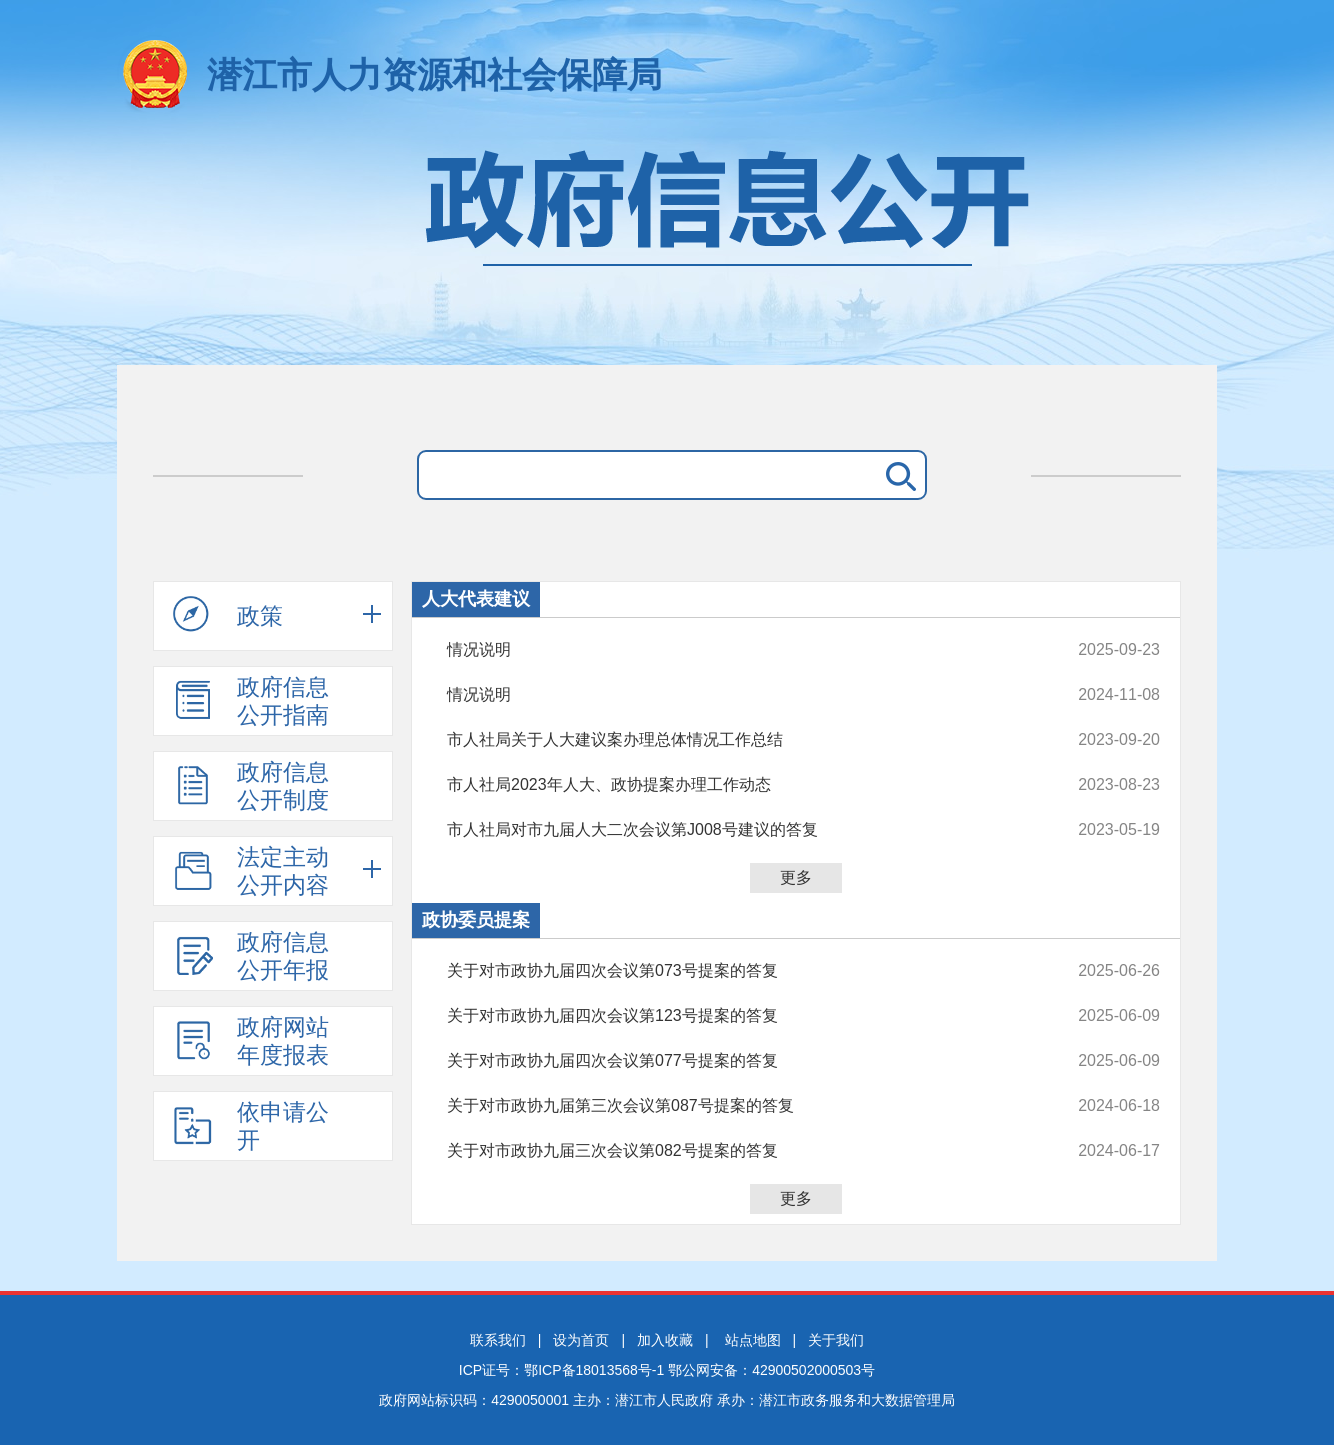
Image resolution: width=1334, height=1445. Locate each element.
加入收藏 (665, 1340)
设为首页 (581, 1340)
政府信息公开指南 (251, 701)
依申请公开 (251, 1126)
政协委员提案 (476, 920)
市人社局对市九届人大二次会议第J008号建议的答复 (736, 830)
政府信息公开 (667, 247)
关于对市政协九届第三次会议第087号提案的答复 (736, 1106)
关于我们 (836, 1340)
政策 (228, 615)
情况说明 (736, 650)
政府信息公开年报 (251, 956)
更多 (796, 877)
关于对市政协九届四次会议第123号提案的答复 (736, 1016)
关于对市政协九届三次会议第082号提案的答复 (736, 1151)
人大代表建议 (476, 599)
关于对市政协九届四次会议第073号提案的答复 (736, 971)
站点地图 (753, 1340)
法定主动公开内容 (251, 871)
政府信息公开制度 (251, 786)
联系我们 (498, 1340)
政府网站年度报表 (251, 1041)
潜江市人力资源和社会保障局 (434, 74)
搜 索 (897, 475)
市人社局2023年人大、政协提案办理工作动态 (736, 785)
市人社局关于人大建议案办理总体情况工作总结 (736, 740)
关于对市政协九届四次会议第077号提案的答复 (736, 1061)
